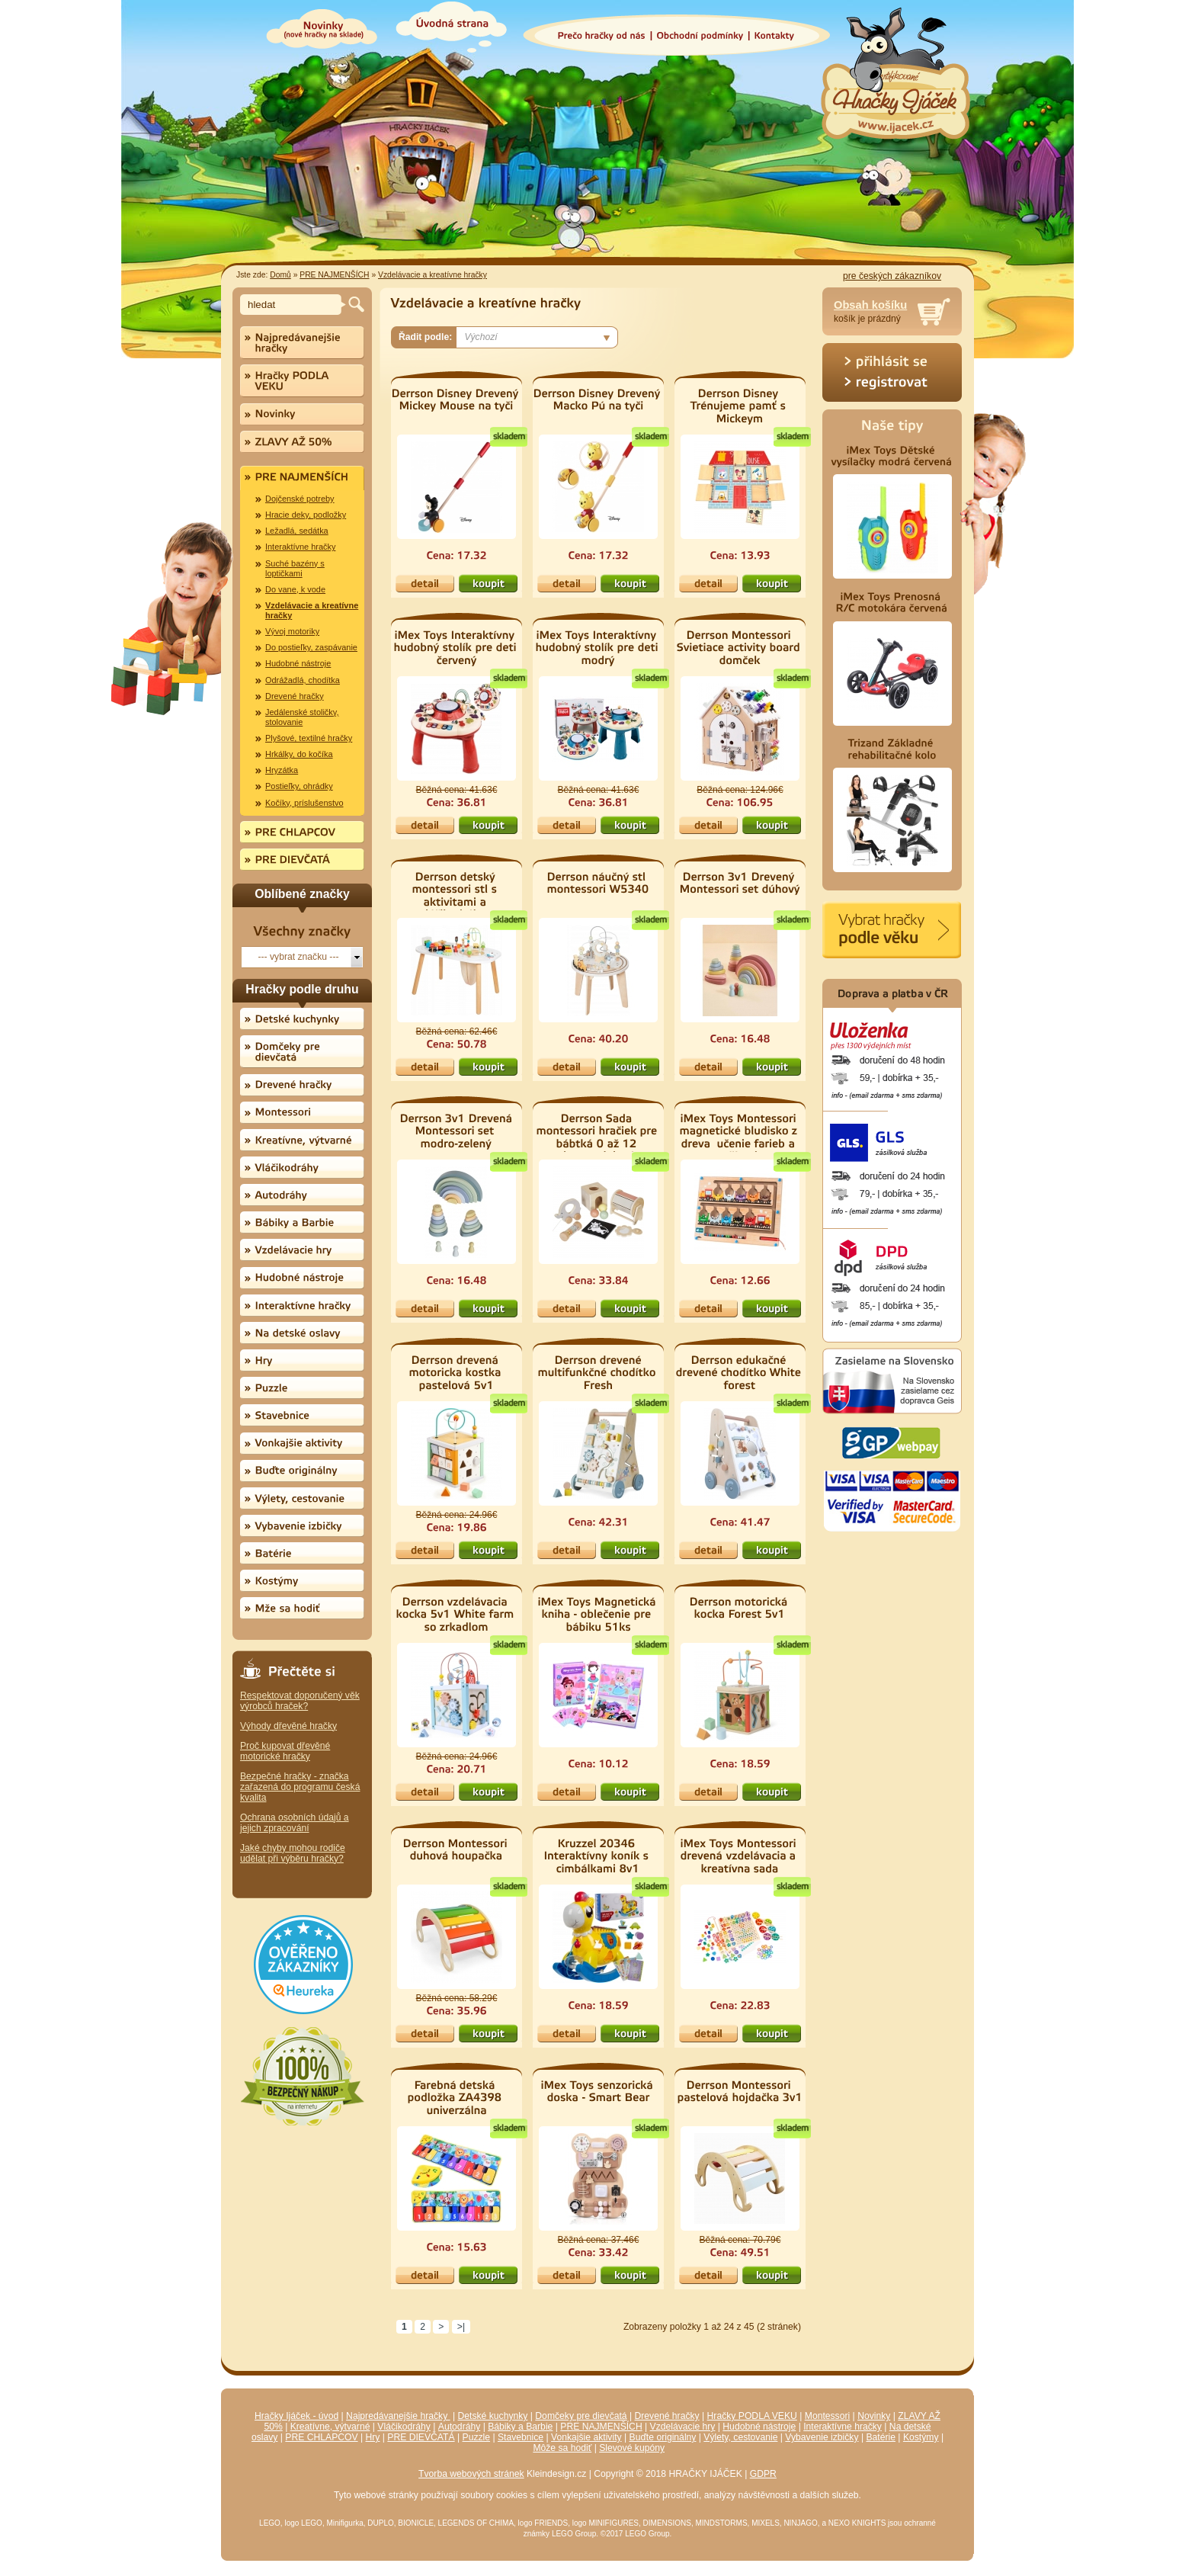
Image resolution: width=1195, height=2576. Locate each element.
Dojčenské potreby (300, 498)
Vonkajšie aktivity (586, 2437)
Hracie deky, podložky (305, 514)
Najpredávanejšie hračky (398, 2416)
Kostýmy (921, 2437)
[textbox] (293, 304)
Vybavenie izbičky (821, 2437)
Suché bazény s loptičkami (295, 568)
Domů (280, 275)
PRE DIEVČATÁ (420, 2437)
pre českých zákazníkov (892, 276)
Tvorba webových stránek (471, 2474)
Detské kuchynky (493, 2416)
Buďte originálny (663, 2437)
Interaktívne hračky (300, 546)
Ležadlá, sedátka (296, 530)
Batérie (880, 2437)
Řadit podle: (425, 337)
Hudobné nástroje (298, 663)
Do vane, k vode (295, 589)
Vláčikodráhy (404, 2426)
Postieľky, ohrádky (299, 786)
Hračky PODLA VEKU (752, 2416)
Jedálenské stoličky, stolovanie (301, 717)
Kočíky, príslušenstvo (304, 802)
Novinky (873, 2416)
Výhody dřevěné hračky (288, 1726)
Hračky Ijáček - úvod (296, 2416)
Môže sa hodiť (562, 2448)
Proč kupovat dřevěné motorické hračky (285, 1751)
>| (461, 2326)
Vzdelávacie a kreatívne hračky (432, 275)
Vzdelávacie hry (683, 2426)
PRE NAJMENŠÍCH (334, 275)
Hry (373, 2437)
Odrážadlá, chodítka (302, 680)
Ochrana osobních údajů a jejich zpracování (294, 1822)
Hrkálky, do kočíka (299, 754)
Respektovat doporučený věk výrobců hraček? (300, 1700)
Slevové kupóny (632, 2448)
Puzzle (477, 2437)
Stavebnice (520, 2437)
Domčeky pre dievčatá (580, 2416)
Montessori (827, 2416)
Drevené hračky (294, 696)
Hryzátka (281, 770)
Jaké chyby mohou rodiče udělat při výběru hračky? (292, 1853)
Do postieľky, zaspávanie (311, 647)
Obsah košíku (870, 305)
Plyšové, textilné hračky (308, 738)
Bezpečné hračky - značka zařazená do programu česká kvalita (300, 1787)
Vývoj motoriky (292, 631)
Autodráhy (459, 2426)
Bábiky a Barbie (520, 2426)
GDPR (763, 2474)
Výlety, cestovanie (740, 2437)
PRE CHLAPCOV (321, 2437)
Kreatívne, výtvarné (330, 2426)
